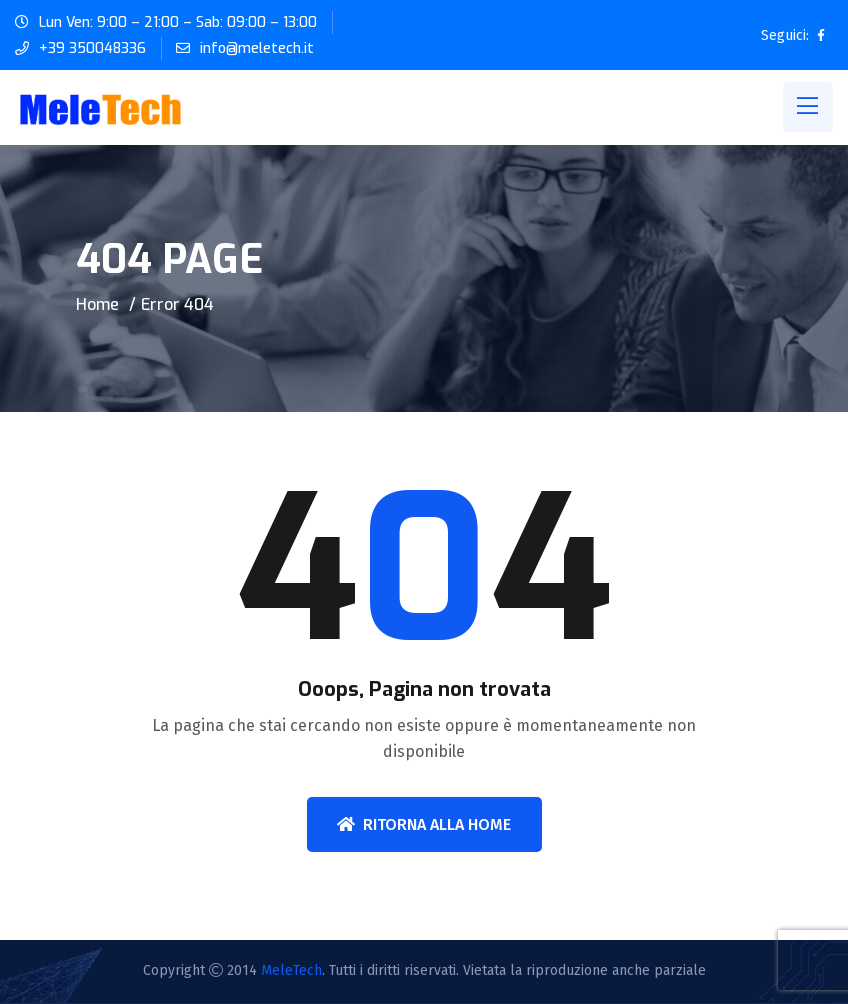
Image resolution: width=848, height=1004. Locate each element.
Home (97, 304)
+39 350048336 (92, 48)
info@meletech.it (257, 48)
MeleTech (291, 970)
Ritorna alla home (424, 824)
